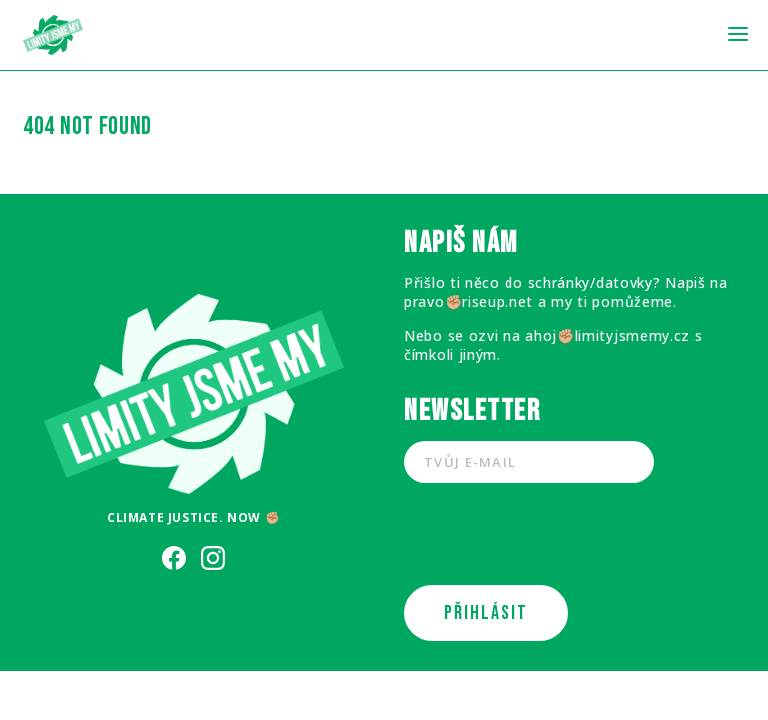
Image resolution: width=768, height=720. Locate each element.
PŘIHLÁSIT (486, 613)
